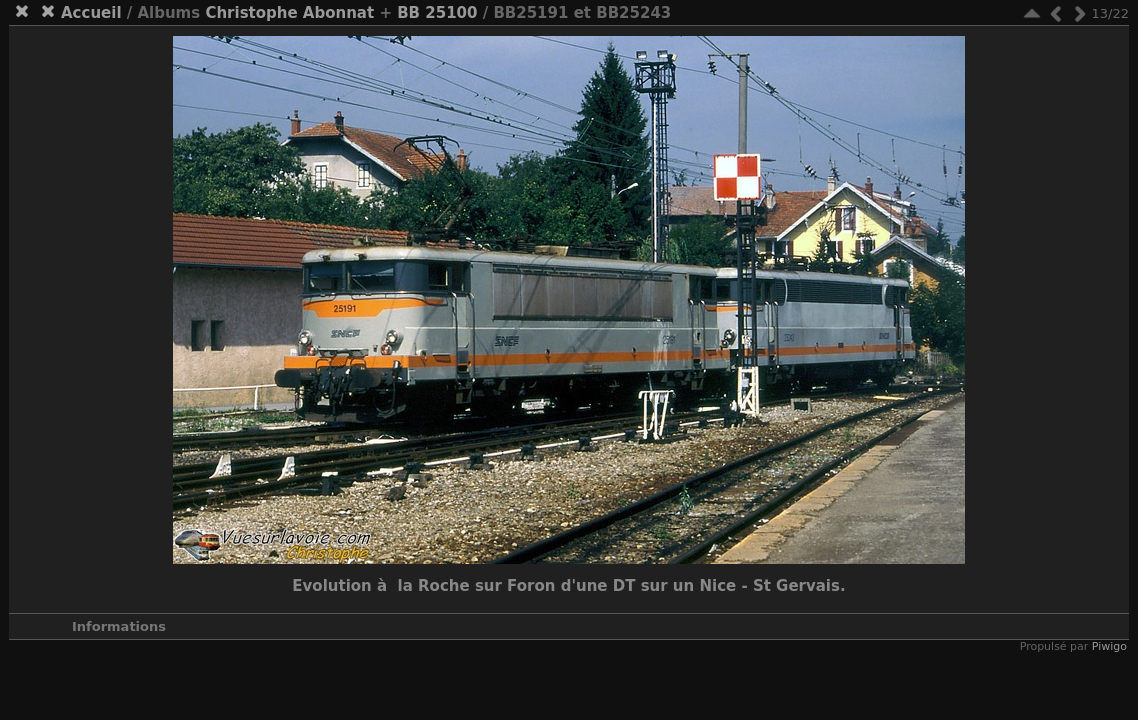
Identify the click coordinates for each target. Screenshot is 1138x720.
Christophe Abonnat (289, 13)
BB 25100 (437, 13)
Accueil (91, 13)
